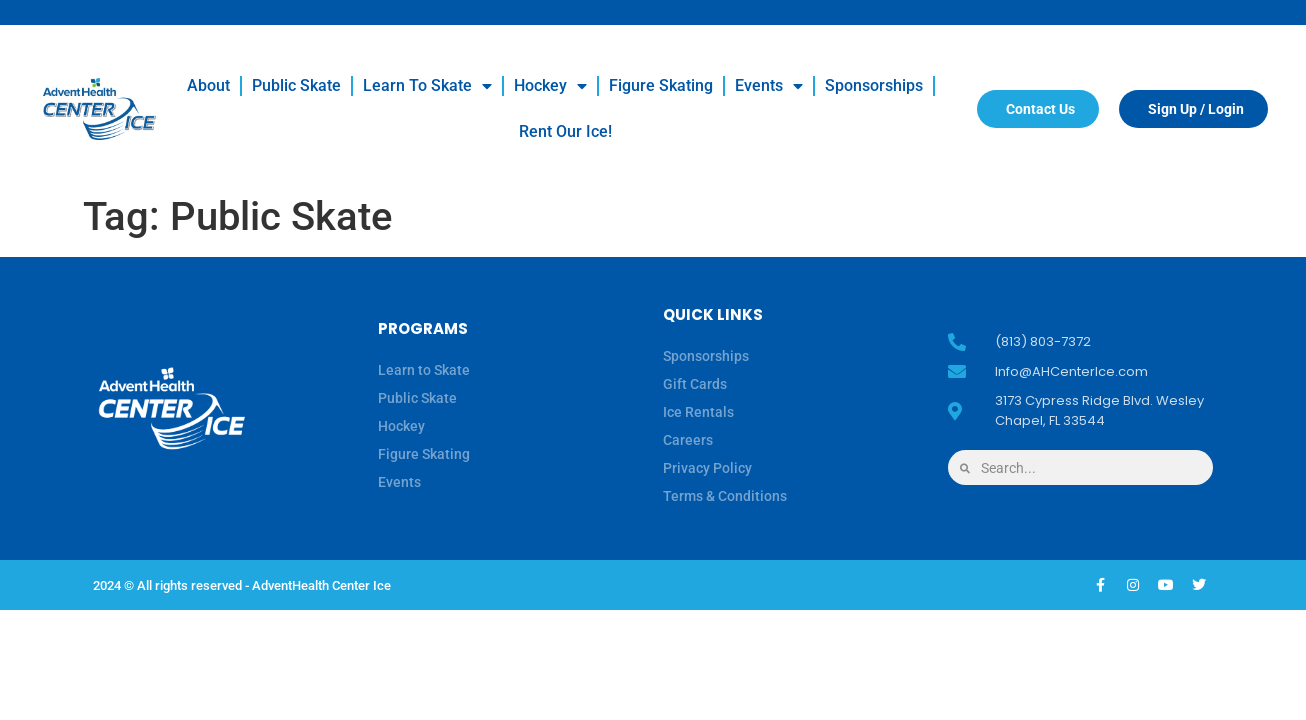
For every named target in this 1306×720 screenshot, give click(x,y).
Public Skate (296, 85)
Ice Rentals (698, 412)
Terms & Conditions (725, 496)
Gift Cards (695, 384)
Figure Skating (661, 85)
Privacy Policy (707, 468)
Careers (688, 440)
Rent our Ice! (565, 131)
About (208, 85)
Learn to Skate (427, 86)
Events (769, 86)
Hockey (550, 86)
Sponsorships (874, 85)
